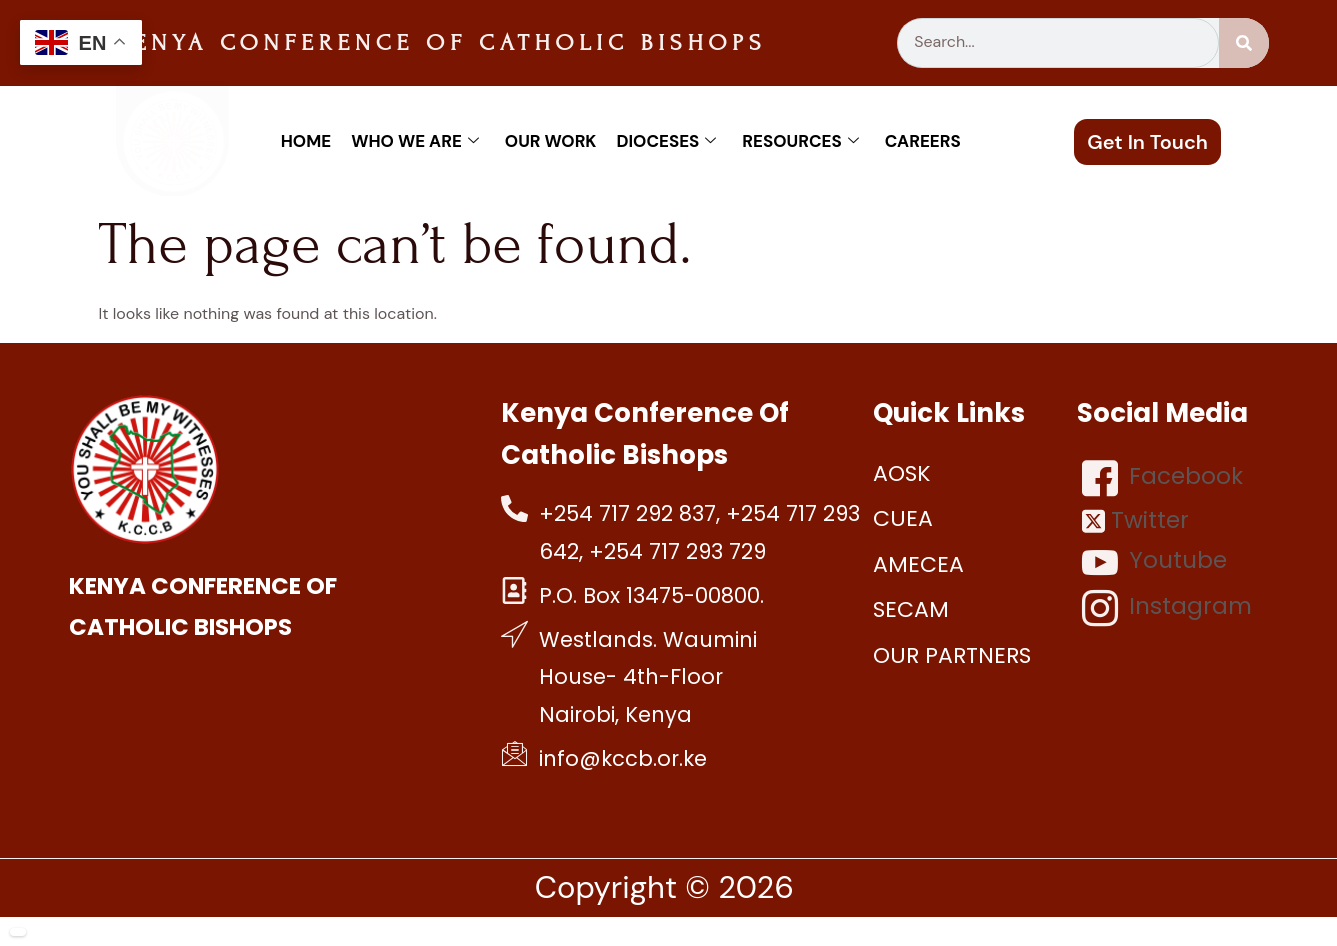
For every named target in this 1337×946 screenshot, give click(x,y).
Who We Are (415, 141)
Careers (923, 141)
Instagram (1167, 608)
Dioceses (666, 141)
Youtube (1154, 562)
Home (306, 141)
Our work (551, 141)
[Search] (1244, 43)
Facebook (1162, 478)
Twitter (1135, 520)
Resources (800, 141)
